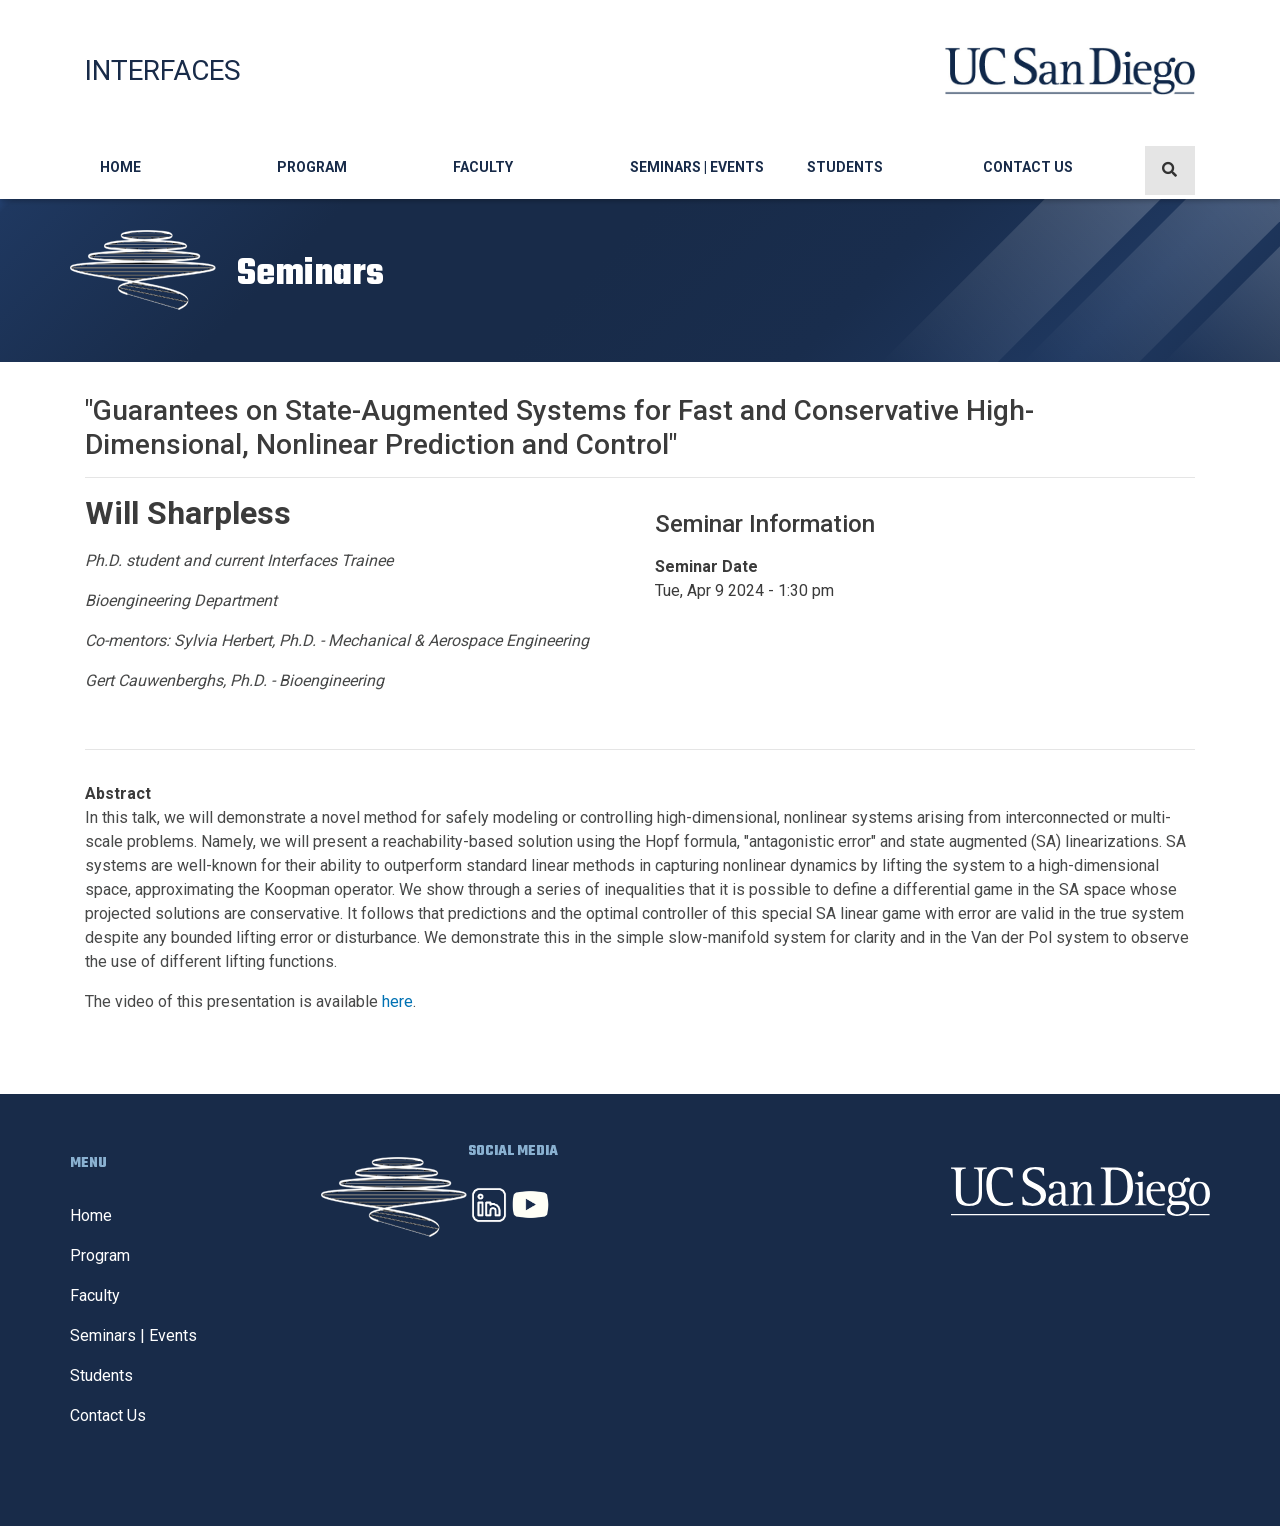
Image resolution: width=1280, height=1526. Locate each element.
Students (845, 167)
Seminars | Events (697, 167)
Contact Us (1028, 167)
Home (120, 167)
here (397, 1001)
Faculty (483, 167)
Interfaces (163, 70)
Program (312, 167)
